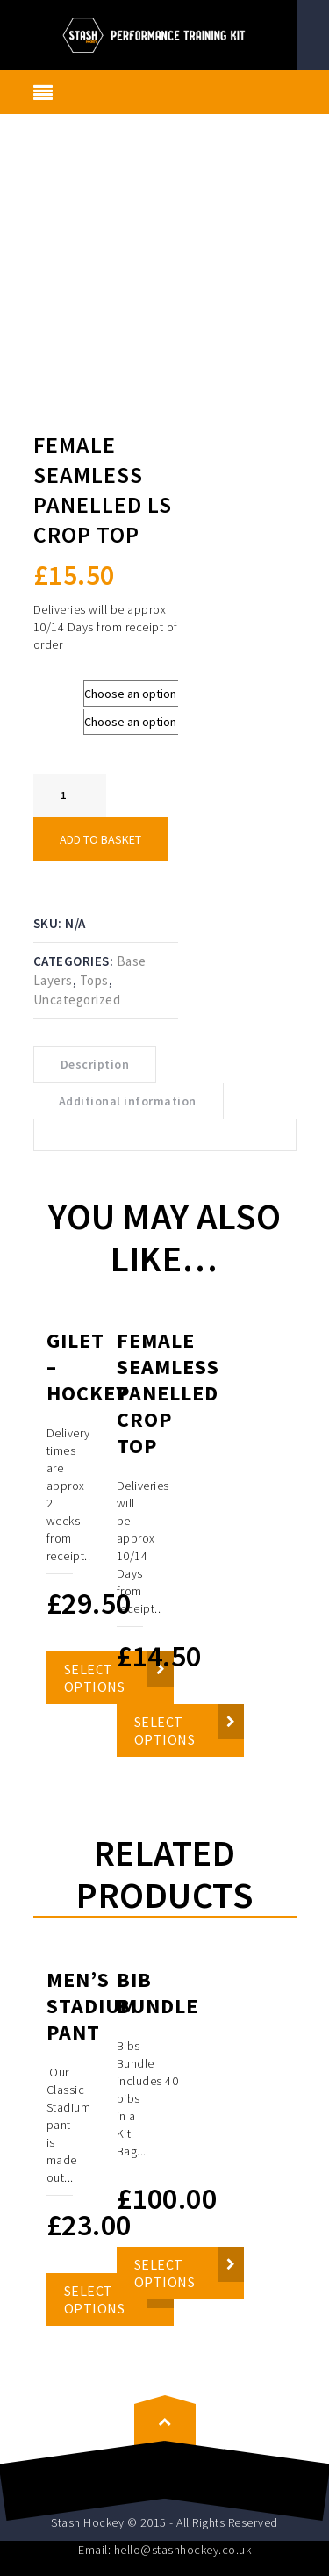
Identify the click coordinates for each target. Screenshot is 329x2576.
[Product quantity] (70, 795)
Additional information (128, 1101)
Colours (58, 717)
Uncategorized (77, 999)
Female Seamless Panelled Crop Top (168, 1393)
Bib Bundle (157, 1992)
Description (95, 1064)
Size (49, 688)
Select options (165, 1730)
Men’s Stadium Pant (91, 2006)
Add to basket (100, 839)
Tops (94, 980)
